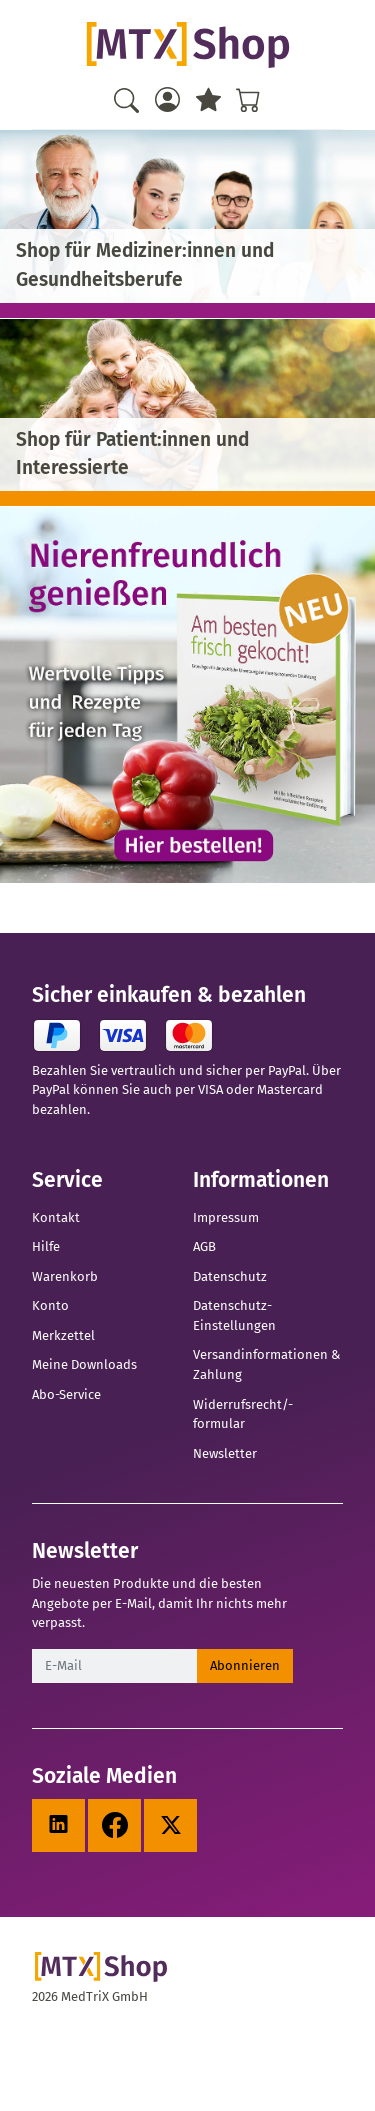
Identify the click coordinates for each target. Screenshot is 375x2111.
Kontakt (56, 1217)
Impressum (226, 1217)
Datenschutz (230, 1276)
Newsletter (225, 1453)
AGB (204, 1246)
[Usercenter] (167, 99)
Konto (50, 1305)
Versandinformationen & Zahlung (266, 1364)
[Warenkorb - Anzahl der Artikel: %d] (248, 99)
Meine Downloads (84, 1364)
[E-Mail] (115, 1666)
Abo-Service (66, 1394)
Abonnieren (245, 1665)
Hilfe (46, 1246)
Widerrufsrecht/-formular (243, 1414)
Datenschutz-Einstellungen (234, 1315)
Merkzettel (63, 1335)
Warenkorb (65, 1276)
